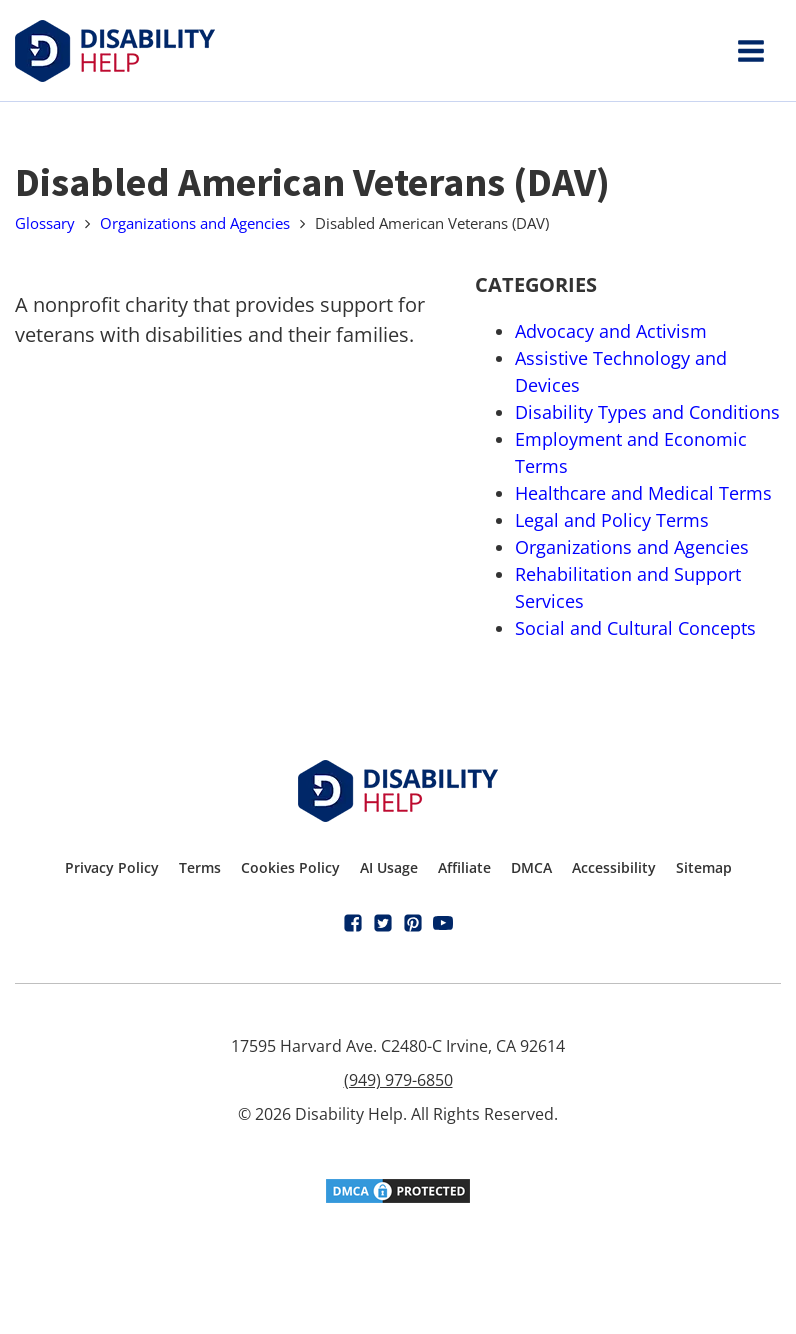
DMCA (531, 867)
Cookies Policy (290, 867)
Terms (200, 867)
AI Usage (389, 867)
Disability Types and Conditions (647, 412)
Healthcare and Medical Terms (643, 493)
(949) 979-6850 (398, 1080)
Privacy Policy (112, 867)
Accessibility (614, 867)
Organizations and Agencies (195, 223)
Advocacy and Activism (611, 331)
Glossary (45, 223)
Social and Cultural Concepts (635, 628)
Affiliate (464, 867)
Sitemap (704, 867)
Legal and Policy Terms (612, 520)
